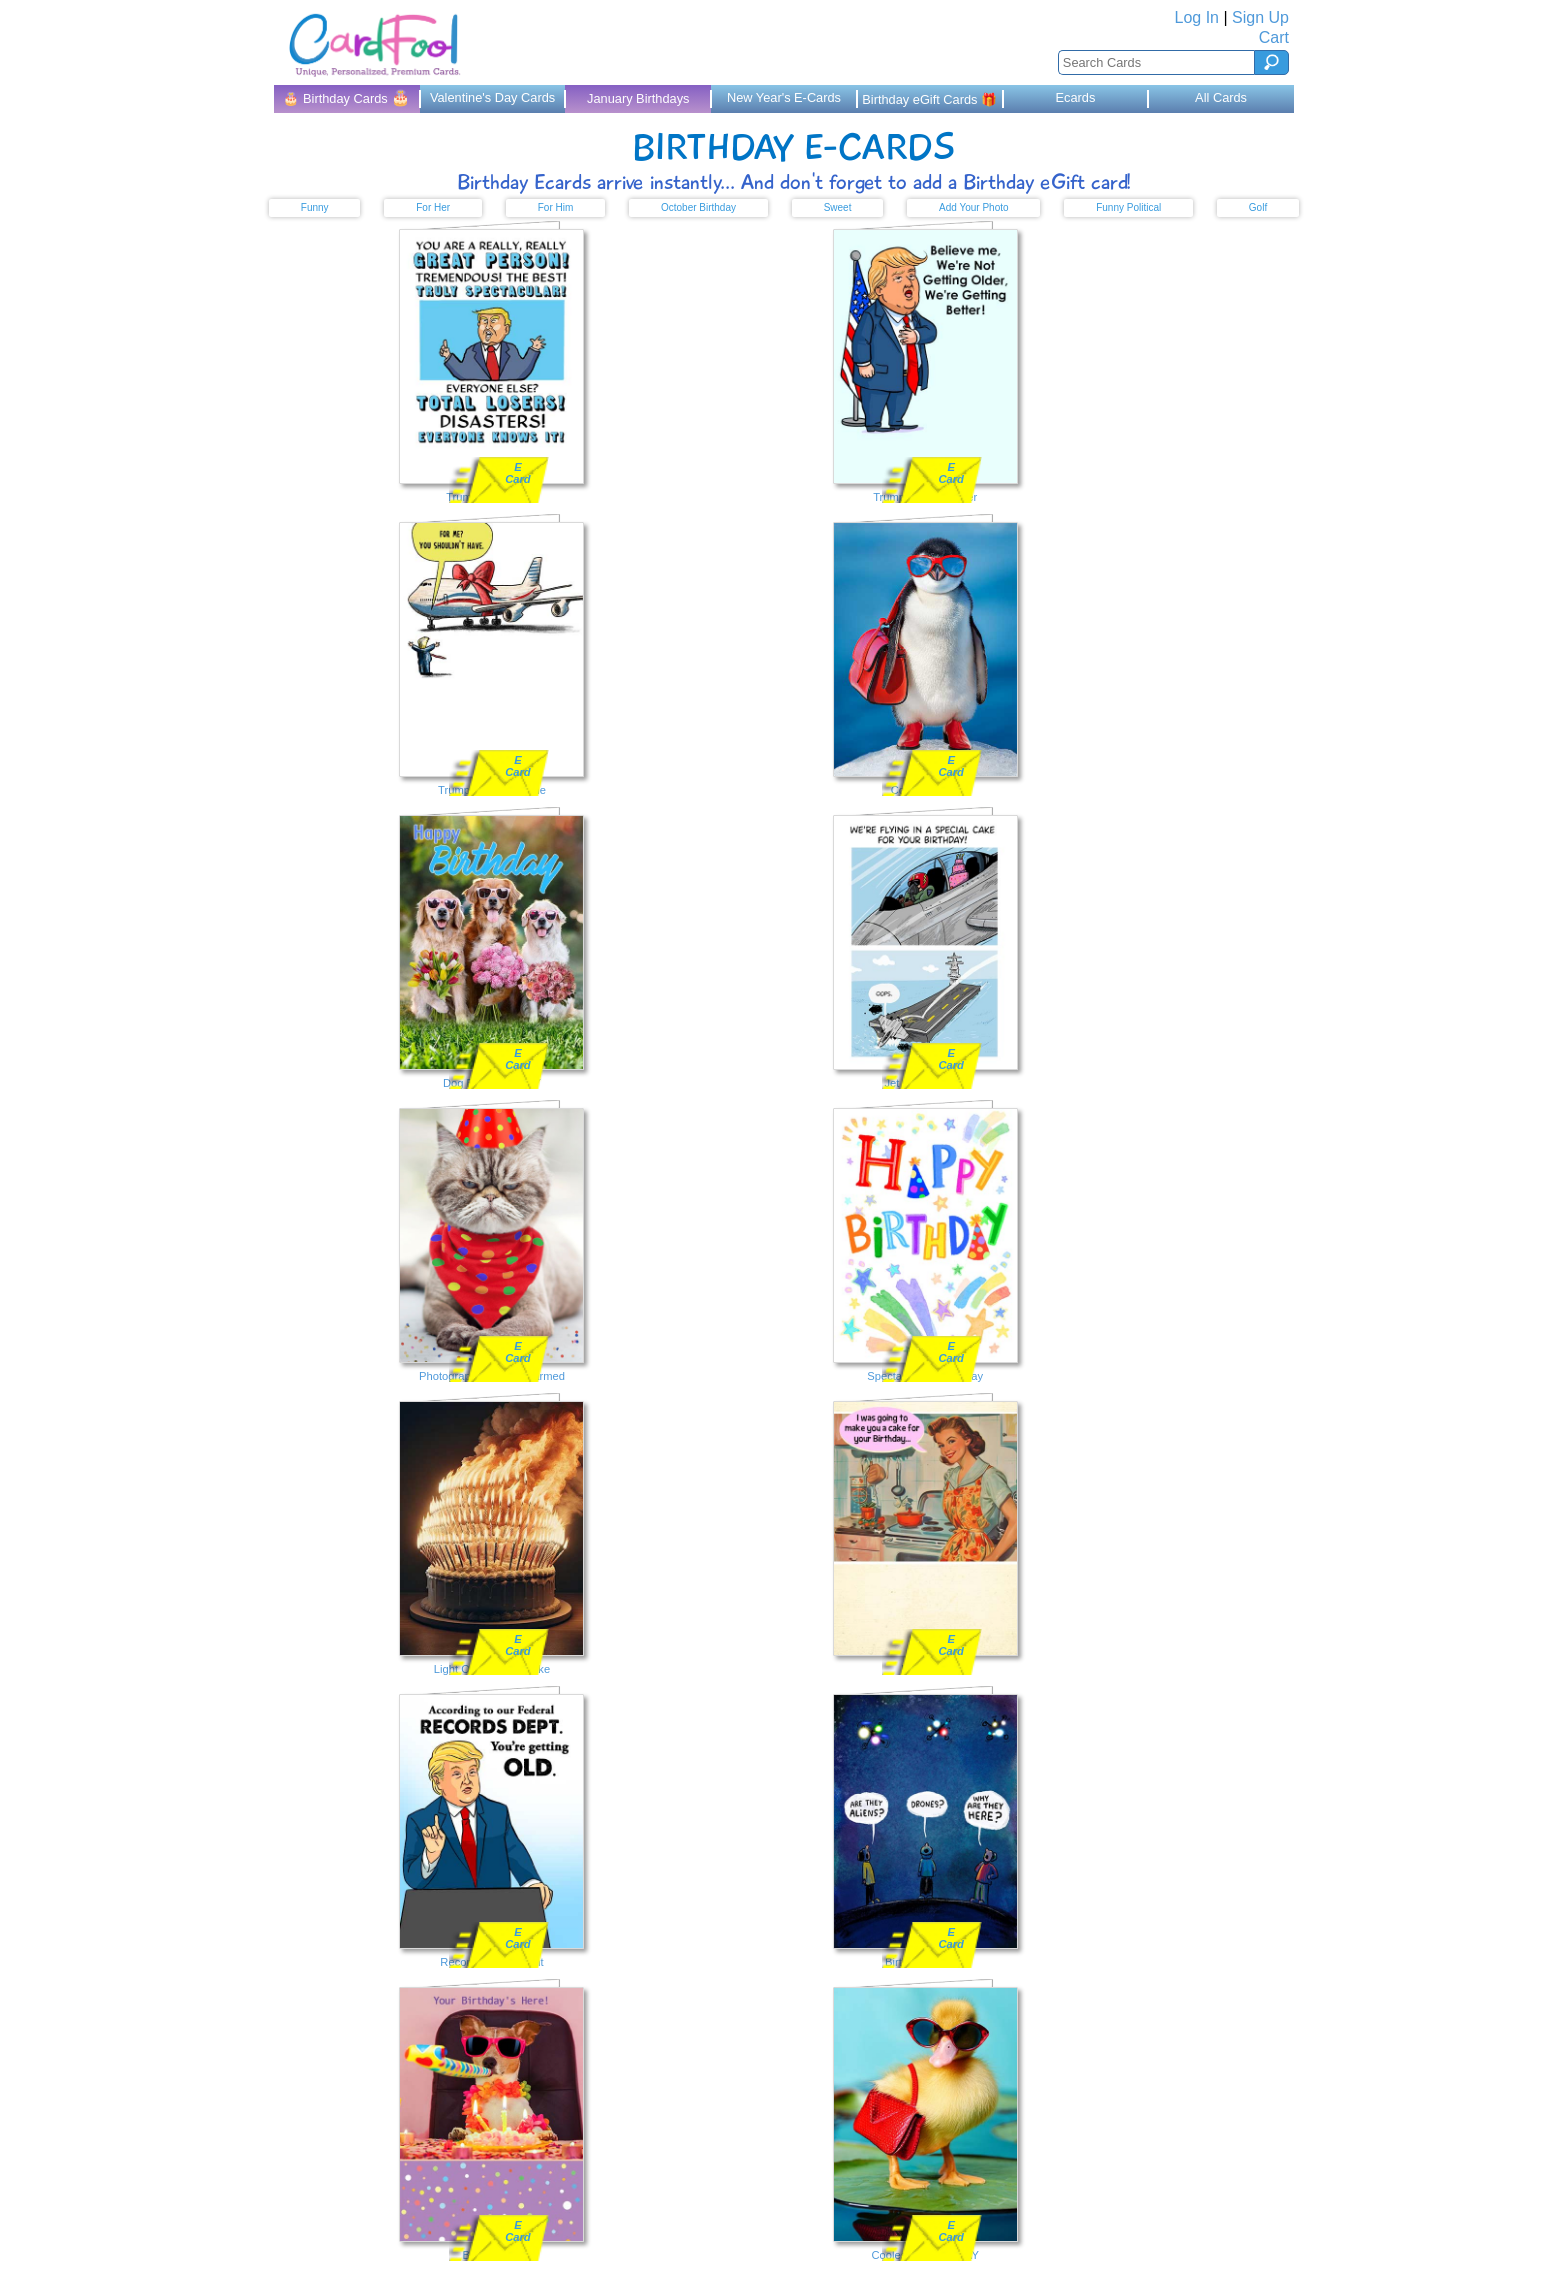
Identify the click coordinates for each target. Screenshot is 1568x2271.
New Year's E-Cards (784, 97)
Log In (1197, 17)
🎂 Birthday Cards (346, 97)
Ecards (1075, 97)
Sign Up (1260, 17)
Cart (1274, 37)
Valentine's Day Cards (492, 97)
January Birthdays (638, 98)
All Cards (1221, 97)
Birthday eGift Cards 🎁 (929, 99)
